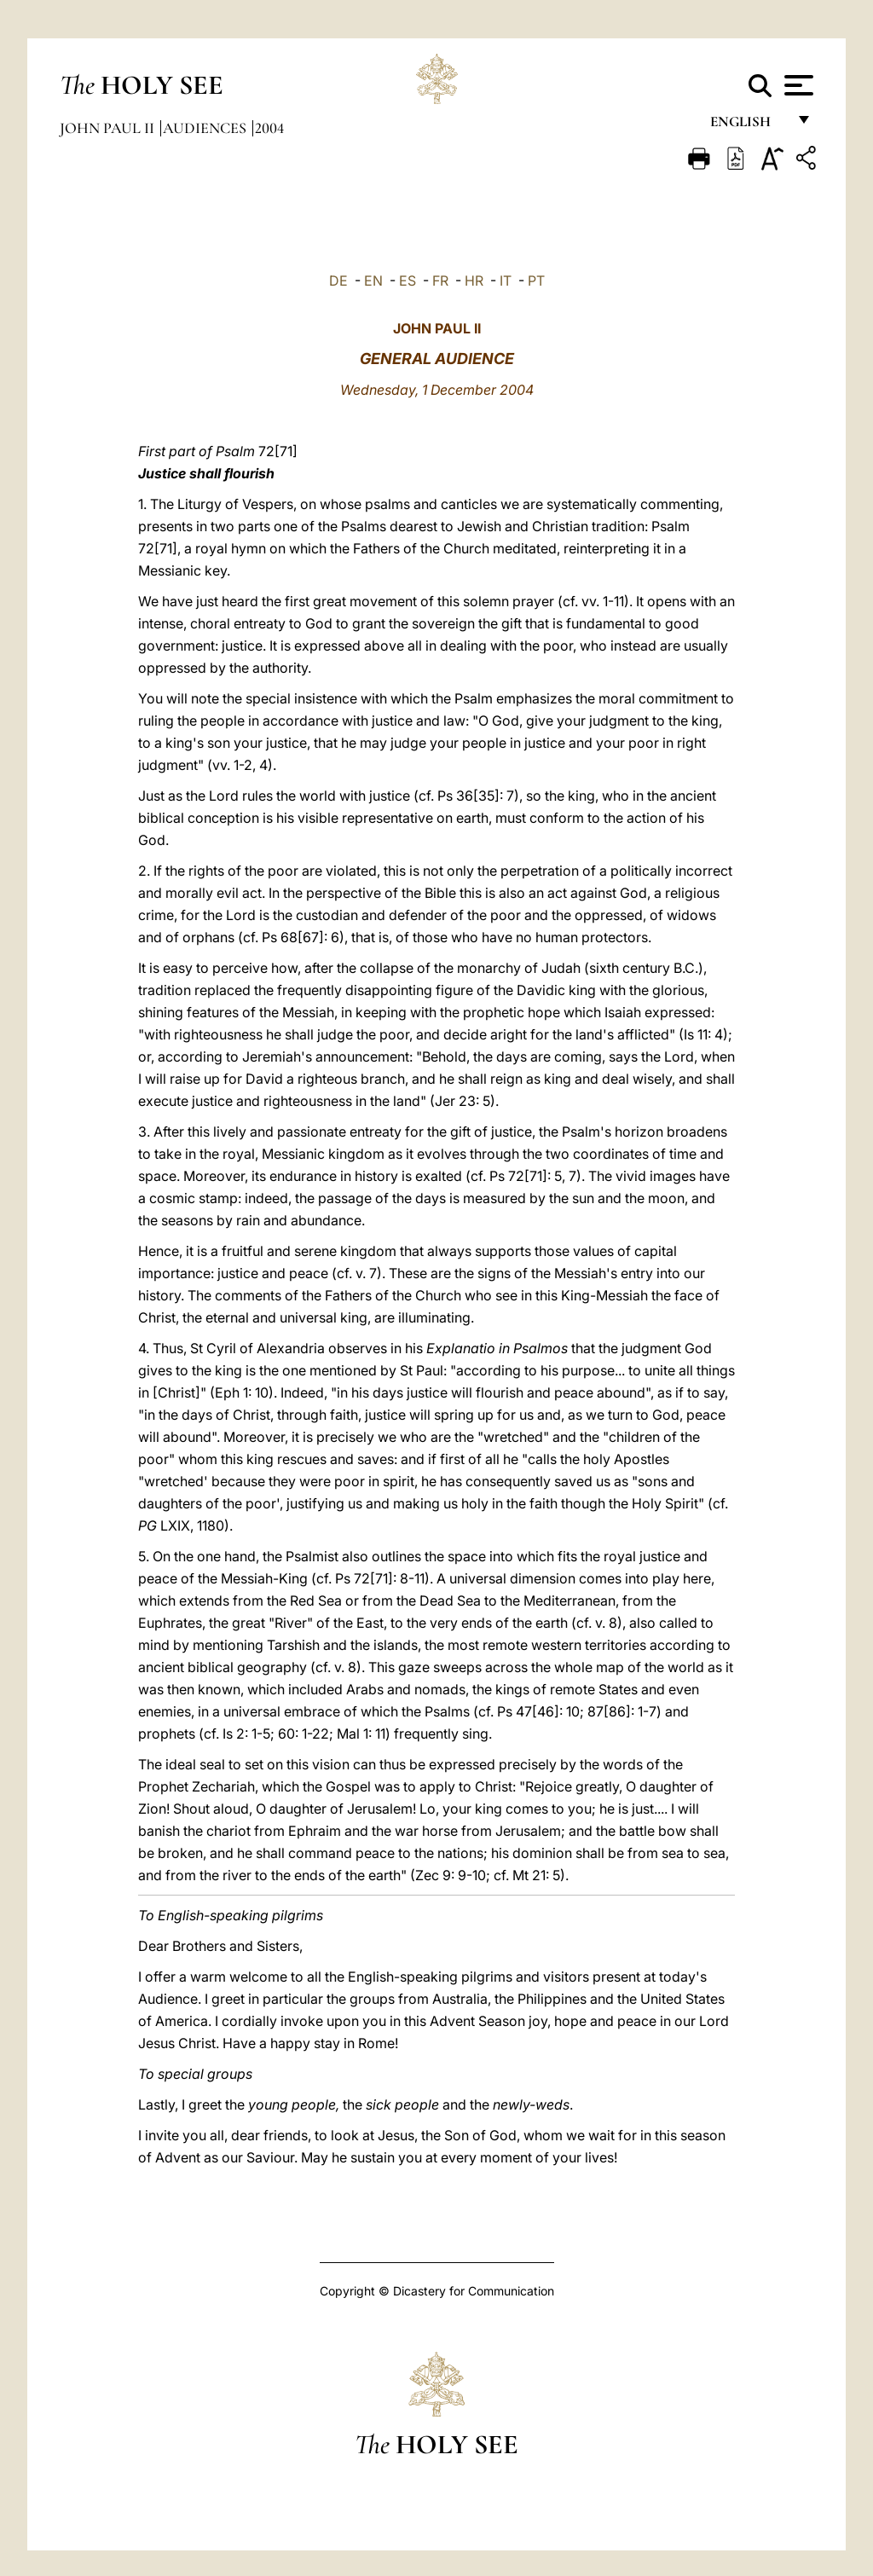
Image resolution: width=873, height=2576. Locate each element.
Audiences (206, 128)
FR (440, 280)
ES (407, 280)
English (748, 126)
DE (338, 280)
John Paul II (109, 128)
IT (506, 280)
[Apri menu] (796, 85)
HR (474, 280)
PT (536, 280)
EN (373, 280)
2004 (269, 128)
